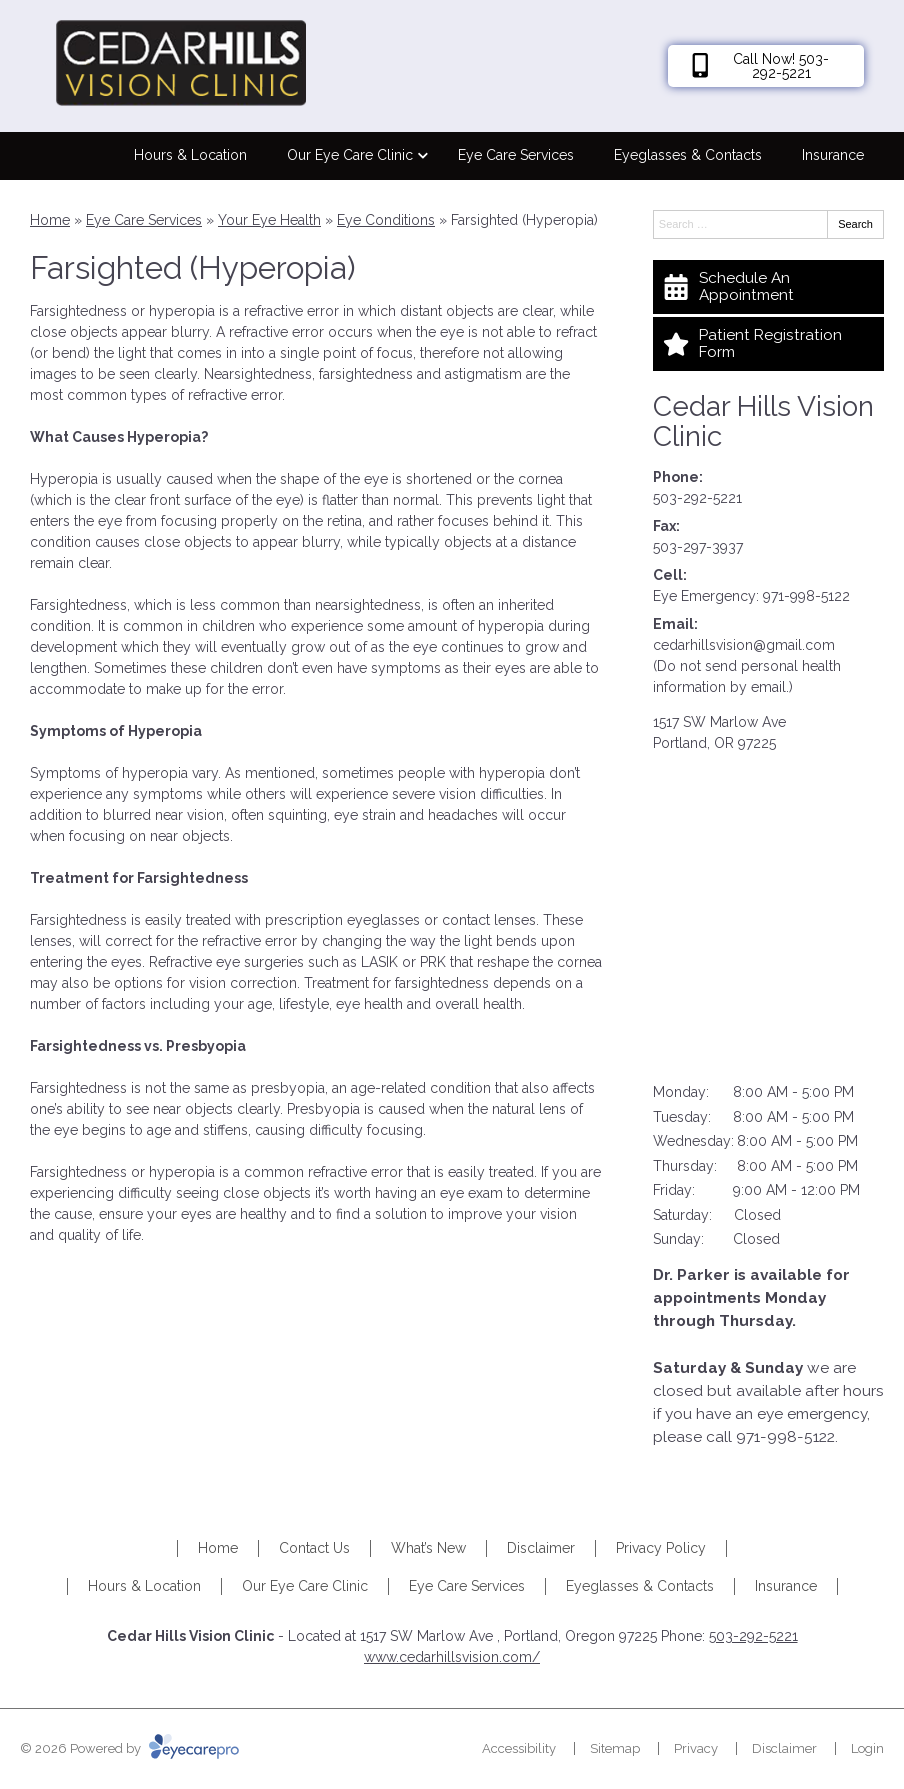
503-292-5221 (697, 498)
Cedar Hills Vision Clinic (763, 422)
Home (50, 220)
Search (855, 224)
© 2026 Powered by (129, 1748)
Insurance (833, 155)
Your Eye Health (269, 220)
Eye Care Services (516, 155)
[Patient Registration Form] (768, 344)
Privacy (696, 1748)
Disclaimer (541, 1548)
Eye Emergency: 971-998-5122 (751, 596)
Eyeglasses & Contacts (688, 155)
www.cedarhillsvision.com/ (452, 1657)
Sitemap (615, 1748)
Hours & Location (190, 155)
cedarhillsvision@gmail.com (744, 645)
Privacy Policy (661, 1548)
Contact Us (314, 1548)
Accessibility (519, 1748)
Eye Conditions (386, 220)
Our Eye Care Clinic (350, 155)
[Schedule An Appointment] (768, 287)
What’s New (428, 1548)
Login (867, 1748)
